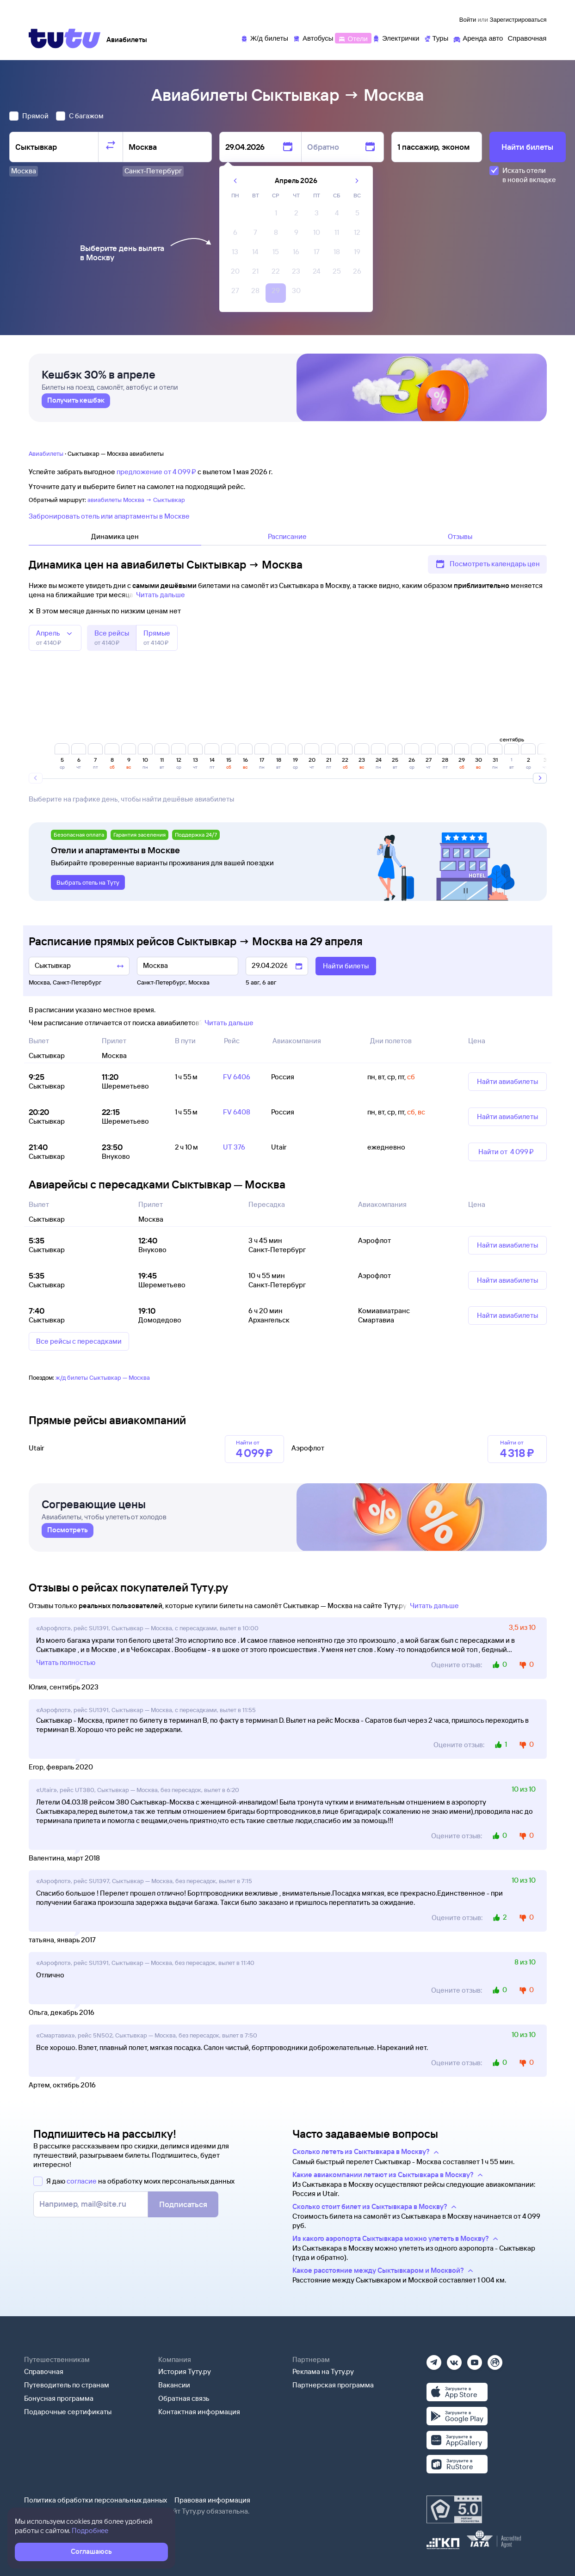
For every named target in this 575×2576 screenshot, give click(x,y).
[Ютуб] (474, 2359)
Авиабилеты (46, 453)
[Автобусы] (313, 38)
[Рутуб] (495, 2359)
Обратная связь (184, 2398)
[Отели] (353, 38)
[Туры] (436, 38)
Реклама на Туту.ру (323, 2371)
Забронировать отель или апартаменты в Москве (109, 516)
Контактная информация (199, 2411)
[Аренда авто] (478, 38)
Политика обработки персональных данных (95, 2500)
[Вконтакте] (454, 2359)
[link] (76, 405)
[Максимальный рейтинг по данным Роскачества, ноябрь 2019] (454, 2509)
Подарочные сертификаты (67, 2411)
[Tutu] (65, 38)
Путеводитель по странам (66, 2384)
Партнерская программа (333, 2384)
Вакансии (174, 2384)
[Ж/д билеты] (264, 38)
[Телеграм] (434, 2359)
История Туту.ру (184, 2371)
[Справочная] (526, 38)
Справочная (43, 2371)
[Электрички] (395, 38)
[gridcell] (276, 215)
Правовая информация (212, 2500)
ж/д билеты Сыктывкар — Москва (103, 1377)
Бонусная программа (58, 2398)
